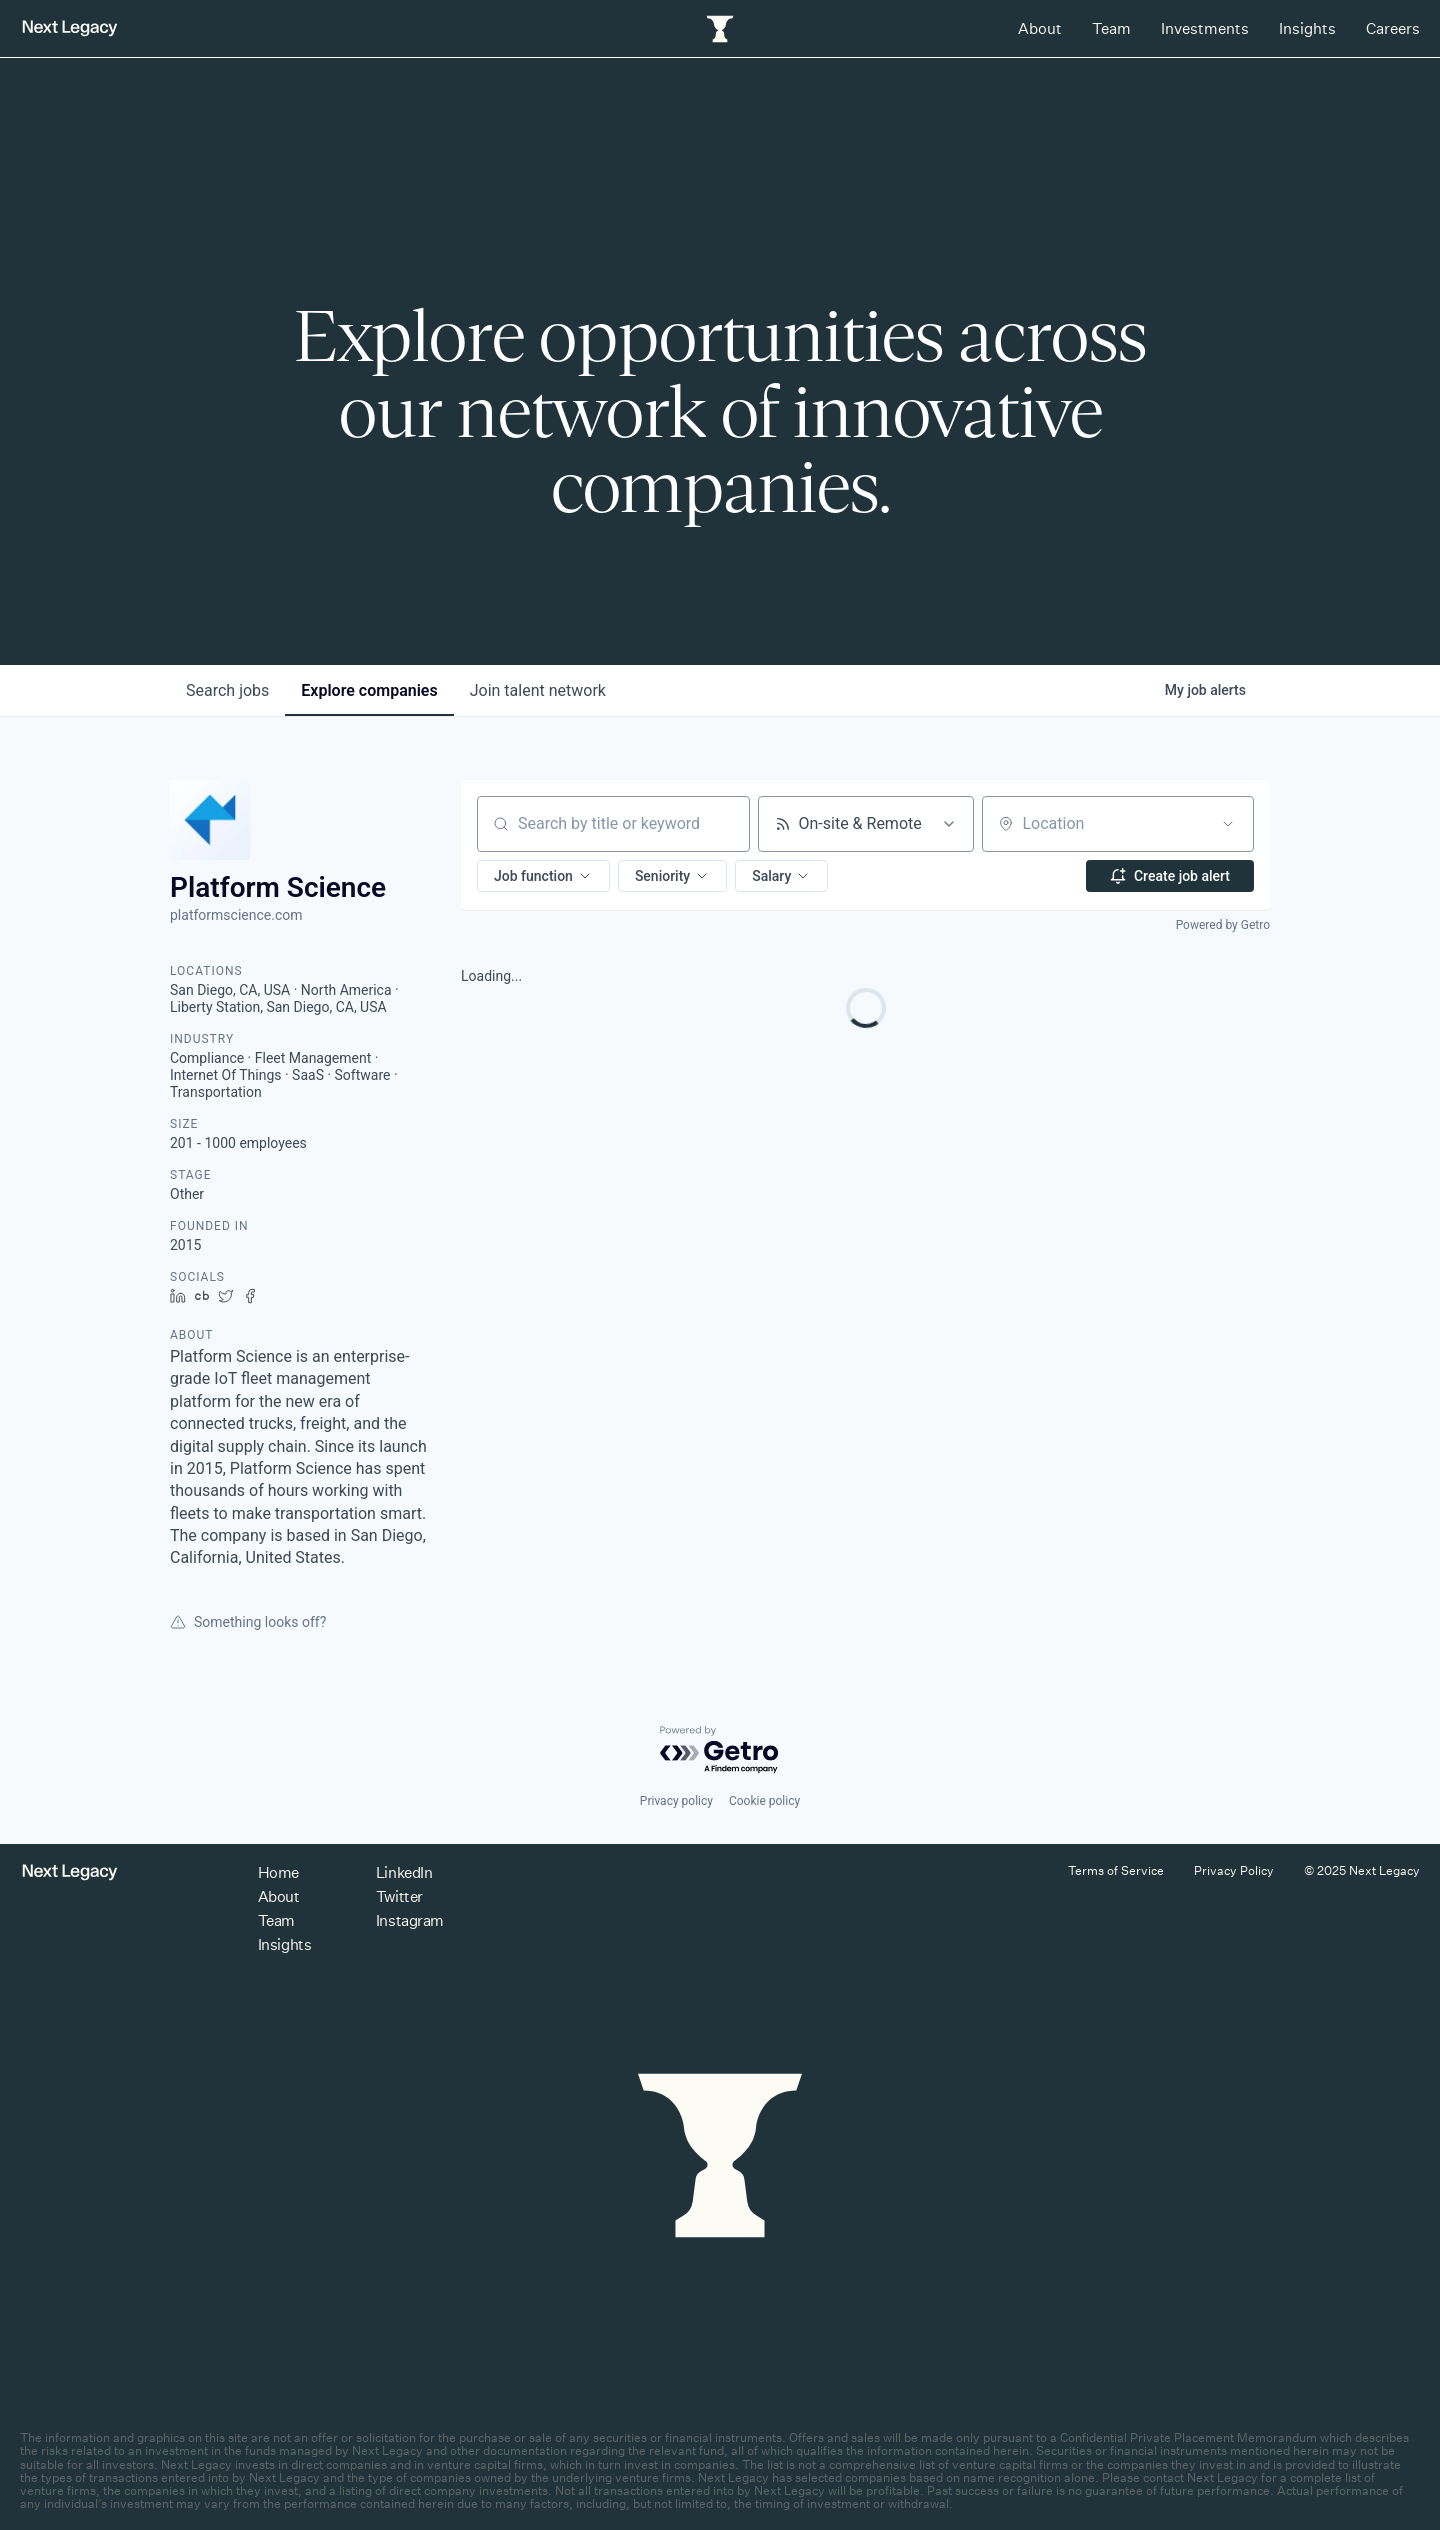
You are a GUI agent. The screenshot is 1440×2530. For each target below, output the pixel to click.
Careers (1393, 28)
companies (369, 690)
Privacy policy (676, 1801)
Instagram (410, 1920)
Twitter (399, 1896)
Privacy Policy (1234, 1870)
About (1040, 28)
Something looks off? (248, 1622)
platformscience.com (236, 915)
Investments (1205, 28)
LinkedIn (404, 1872)
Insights (1307, 28)
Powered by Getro (1223, 925)
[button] (543, 876)
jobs (227, 690)
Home (278, 1872)
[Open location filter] (1228, 824)
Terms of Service (1116, 1870)
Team (1111, 28)
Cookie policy (764, 1801)
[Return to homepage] (70, 28)
